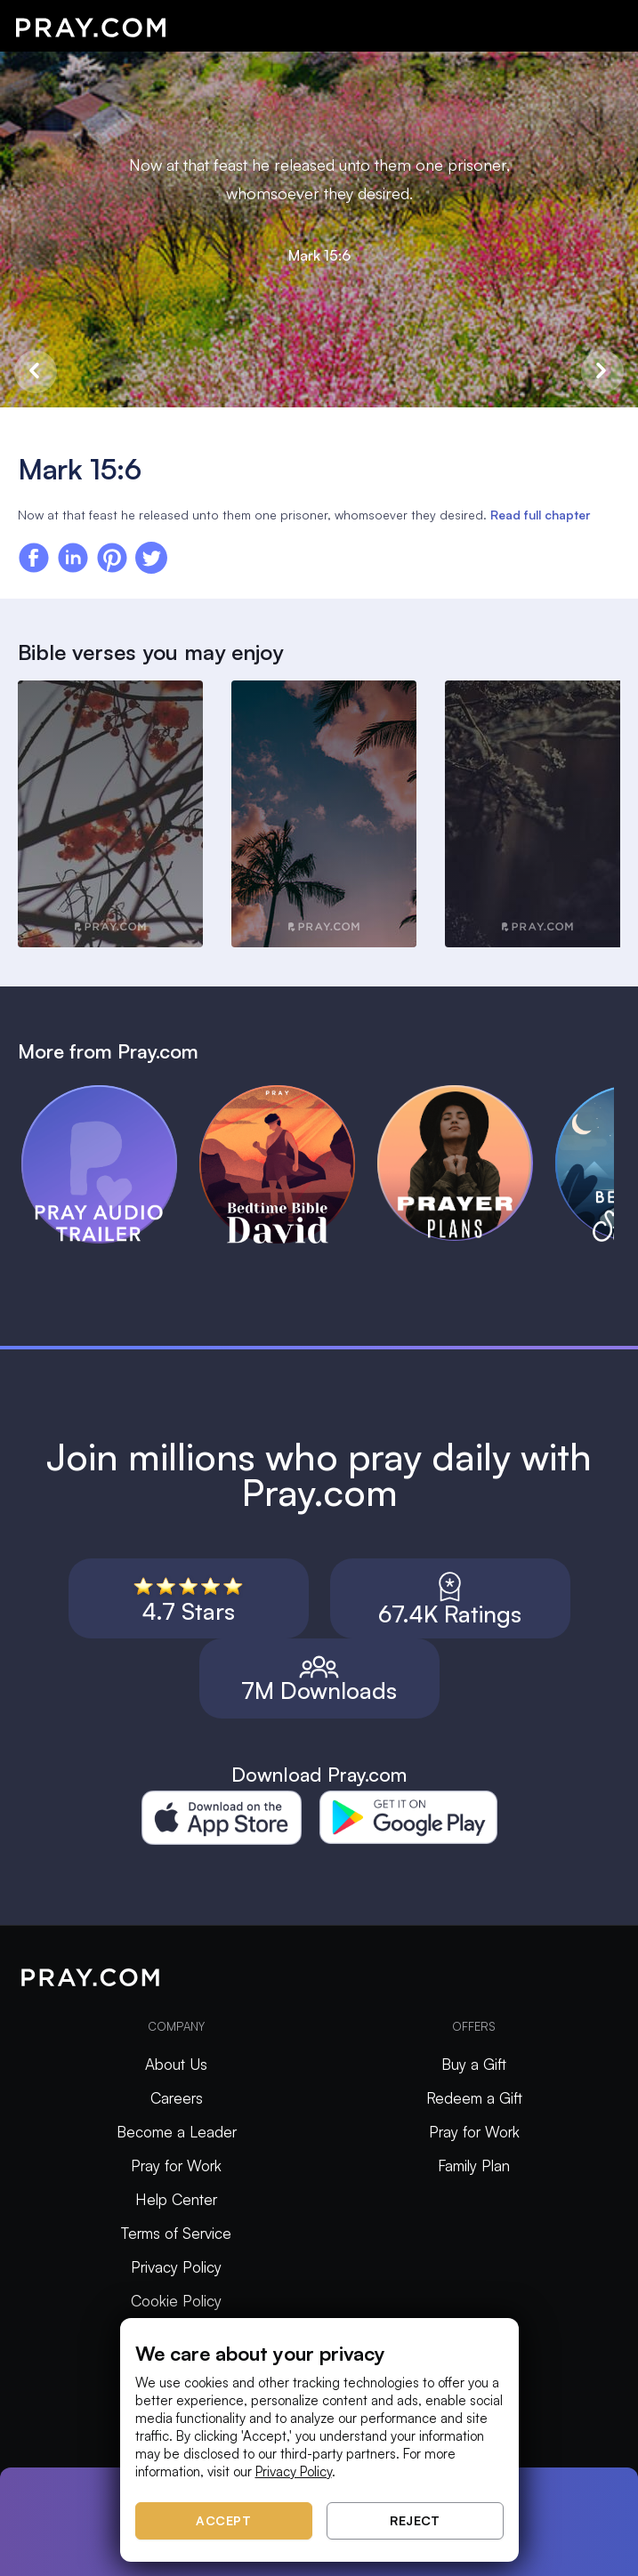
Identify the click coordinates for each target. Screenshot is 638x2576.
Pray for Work (176, 2165)
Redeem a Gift (474, 2098)
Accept (223, 2520)
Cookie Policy (176, 2300)
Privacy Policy (176, 2267)
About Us (176, 2064)
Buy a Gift (473, 2064)
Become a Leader (177, 2131)
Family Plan (474, 2165)
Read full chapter (540, 514)
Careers (176, 2098)
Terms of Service (176, 2233)
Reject (415, 2520)
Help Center (176, 2199)
